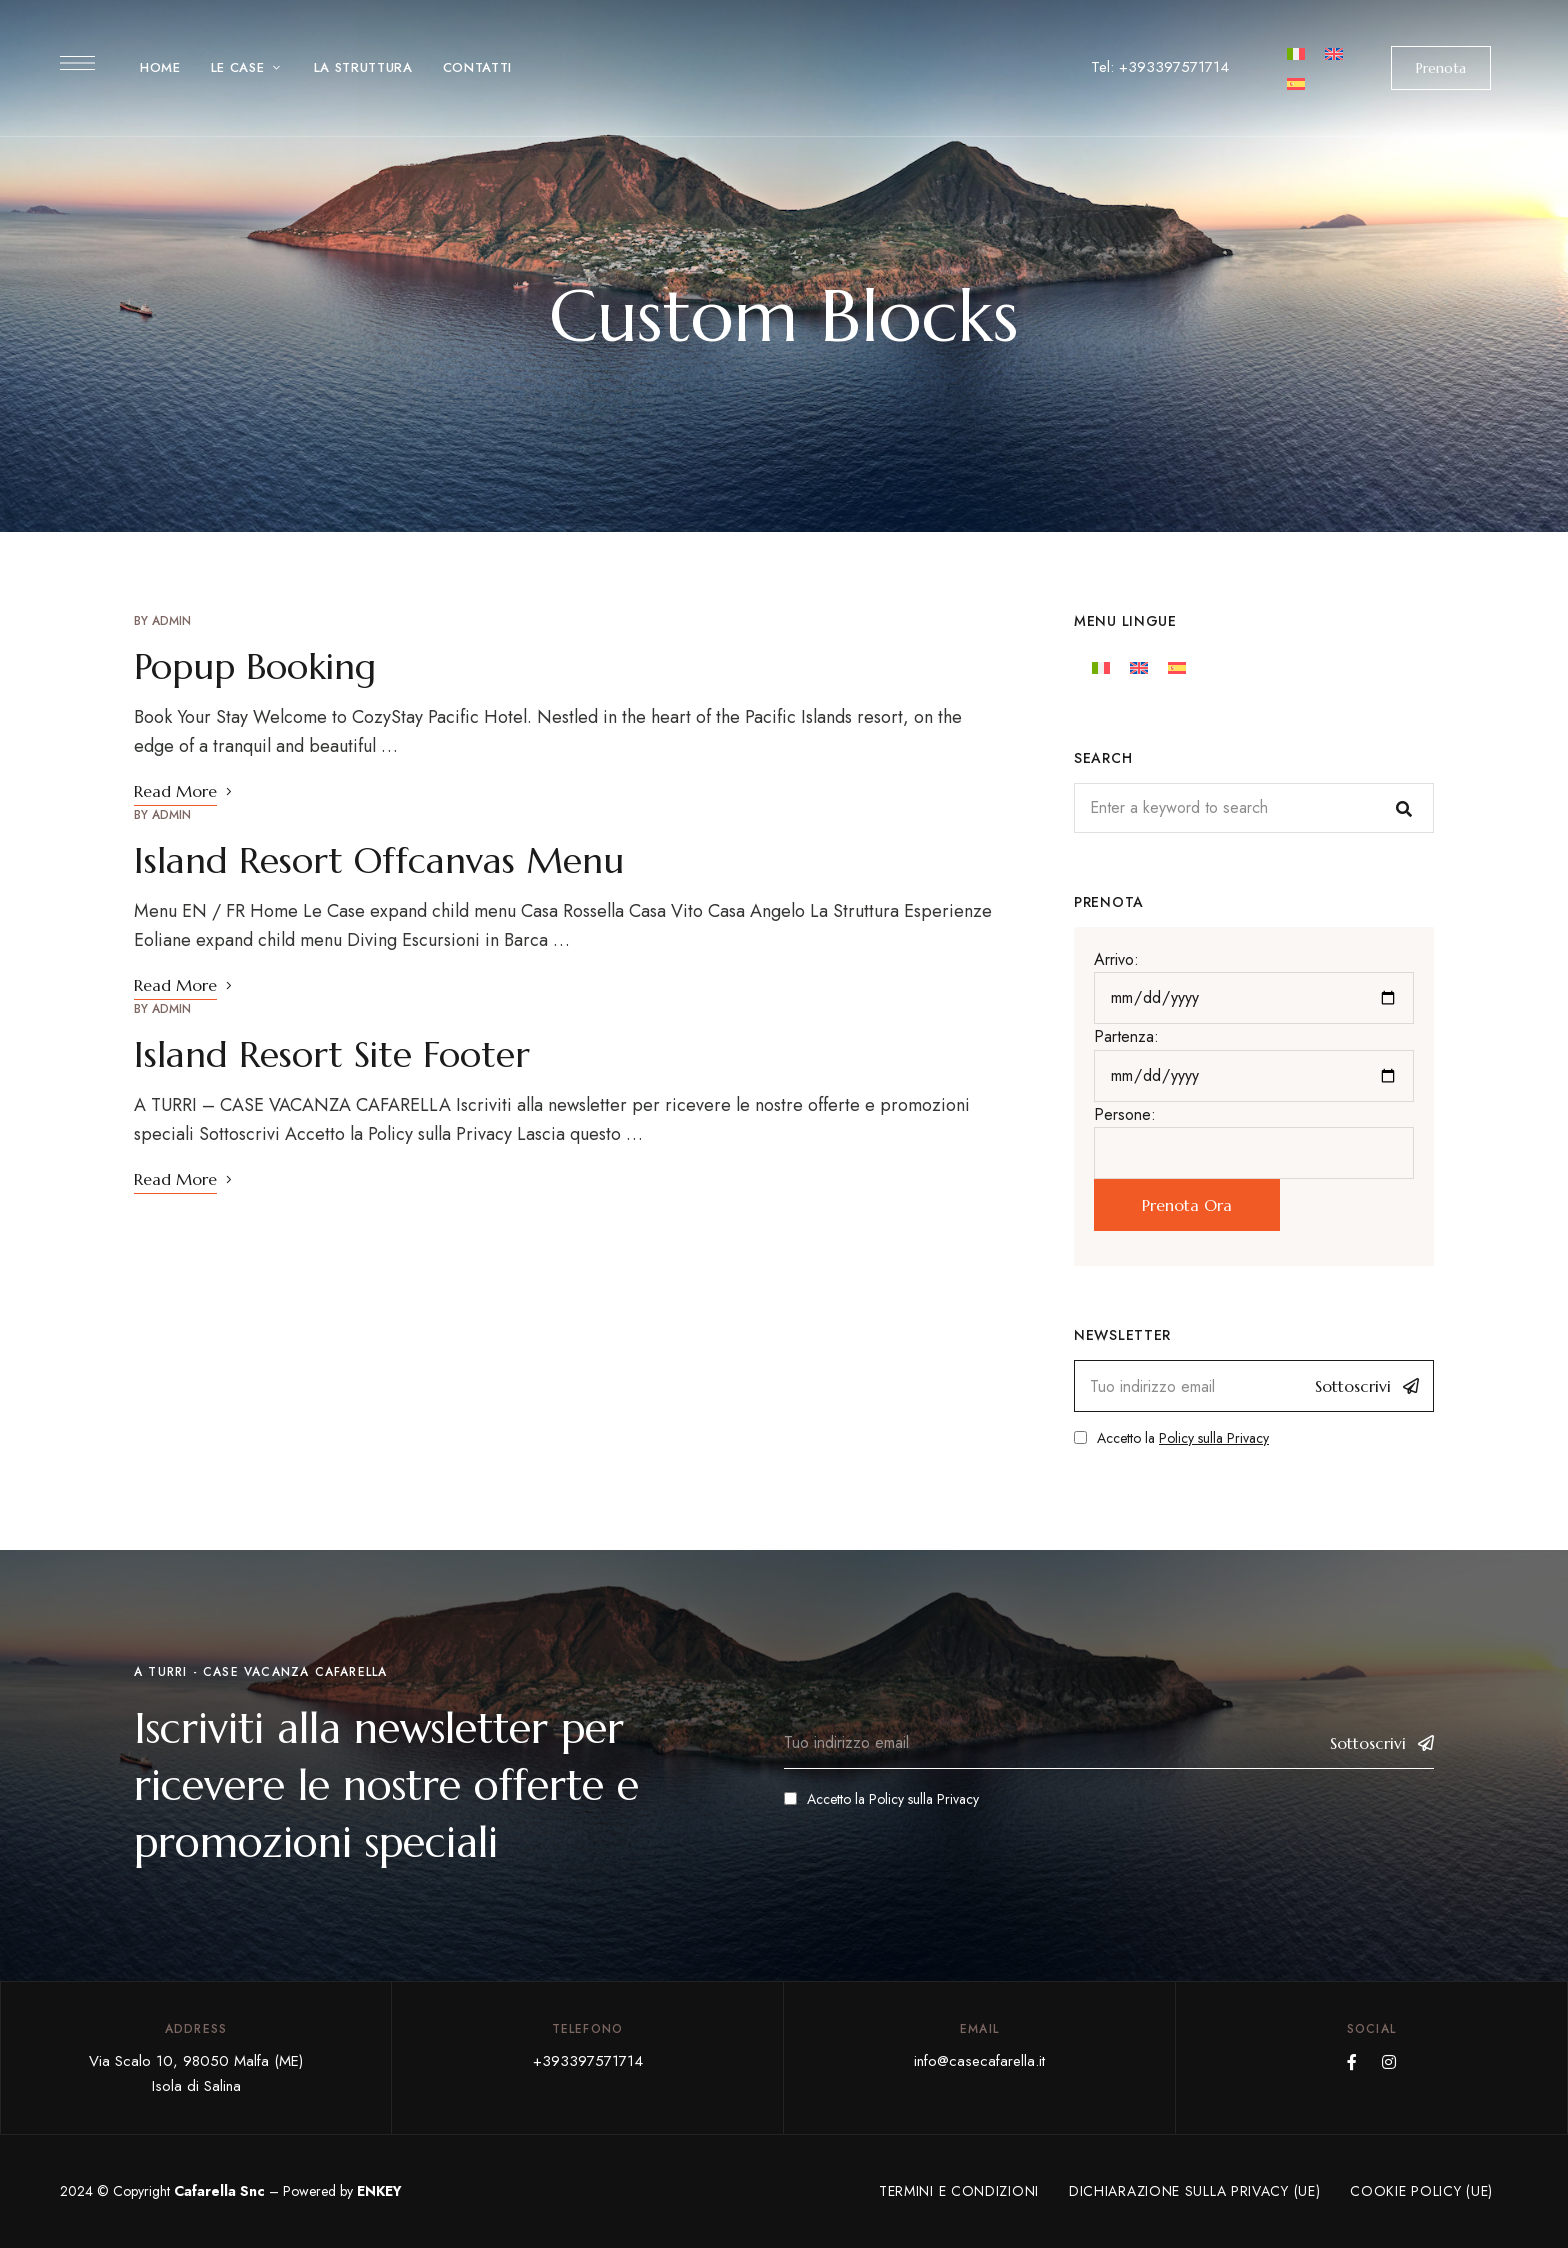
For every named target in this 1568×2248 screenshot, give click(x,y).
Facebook (1352, 2062)
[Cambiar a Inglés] (1334, 52)
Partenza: (1126, 1036)
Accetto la (1171, 1438)
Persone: (1125, 1114)
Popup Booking (255, 666)
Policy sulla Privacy (1214, 1438)
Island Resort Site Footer (332, 1054)
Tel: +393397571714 (1160, 67)
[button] (1441, 68)
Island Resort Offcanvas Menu (379, 860)
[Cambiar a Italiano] (1296, 52)
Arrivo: (1116, 959)
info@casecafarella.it (979, 2061)
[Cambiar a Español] (1296, 82)
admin (171, 621)
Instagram (1389, 2062)
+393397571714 (588, 2061)
